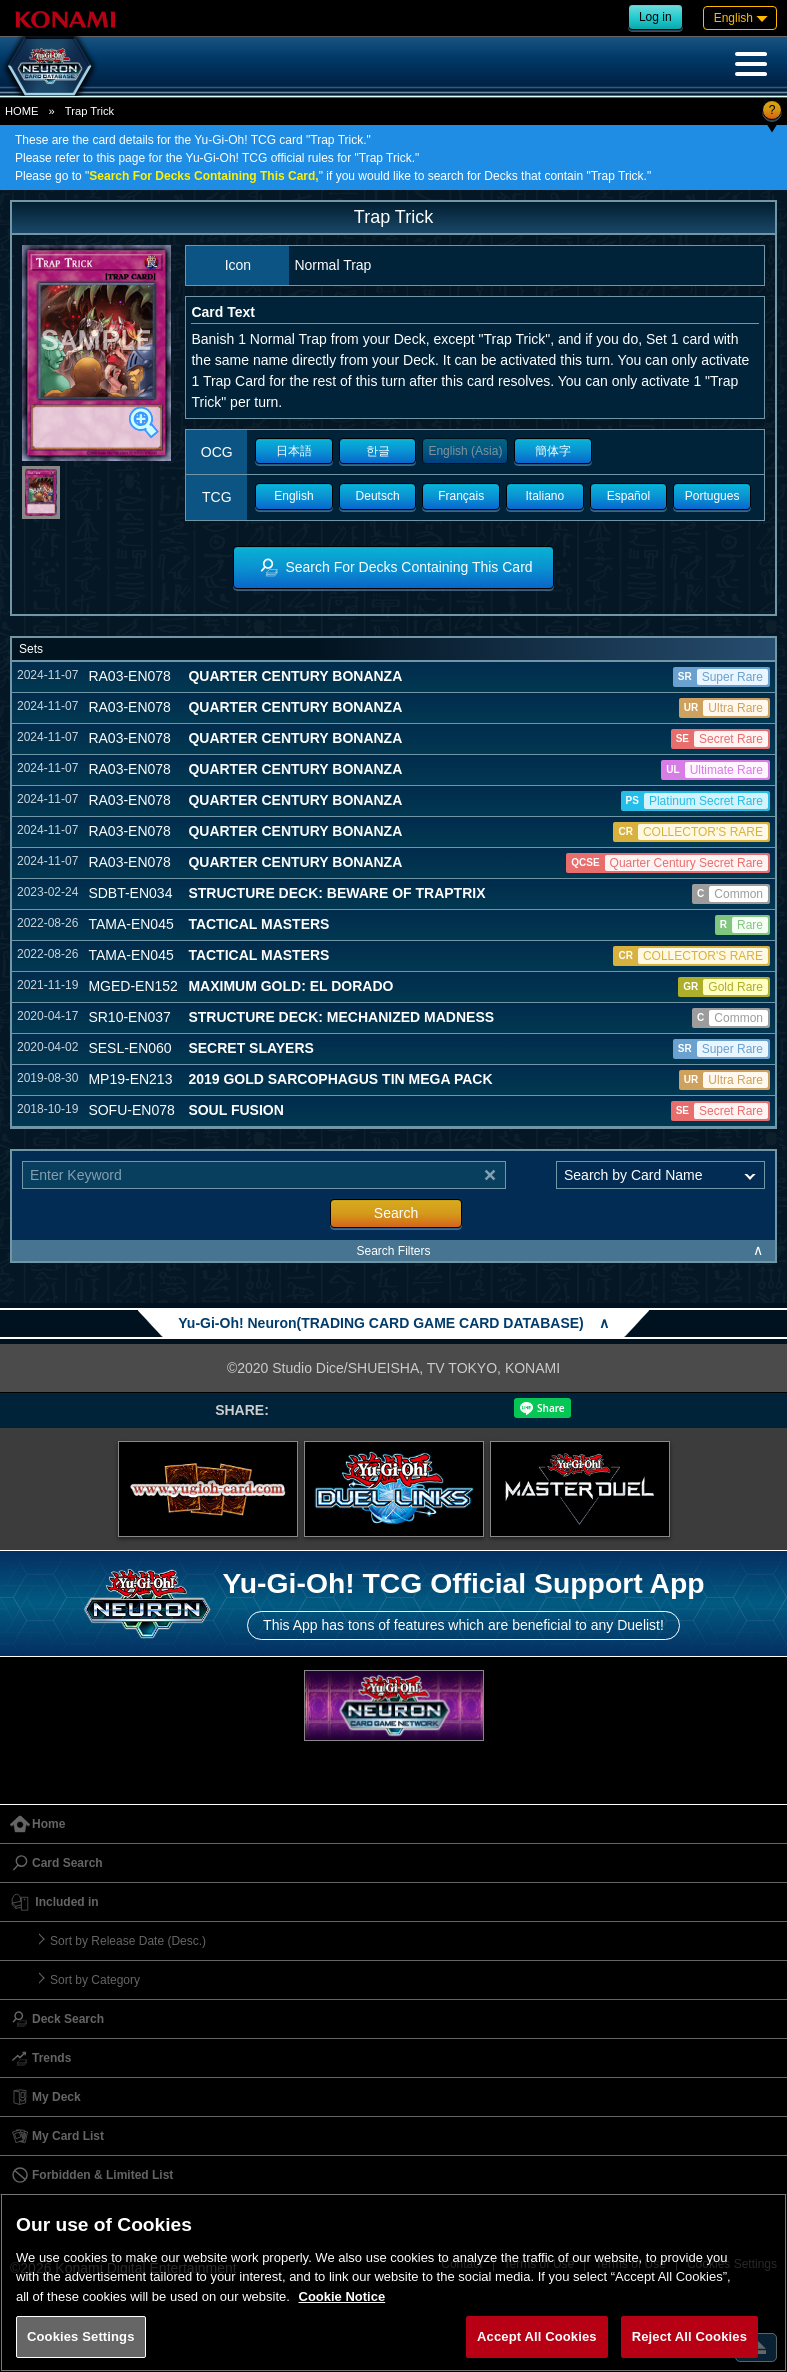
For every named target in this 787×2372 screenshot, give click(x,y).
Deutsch (378, 496)
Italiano (544, 496)
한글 (378, 451)
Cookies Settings (81, 2336)
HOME (22, 111)
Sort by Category (95, 1980)
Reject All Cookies (689, 2336)
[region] (393, 2282)
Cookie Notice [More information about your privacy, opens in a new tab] (342, 2296)
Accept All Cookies (537, 2336)
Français (461, 496)
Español (628, 496)
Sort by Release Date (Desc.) (128, 1941)
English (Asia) (465, 451)
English (293, 496)
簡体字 (553, 451)
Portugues (712, 496)
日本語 (294, 451)
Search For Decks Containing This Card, (203, 176)
